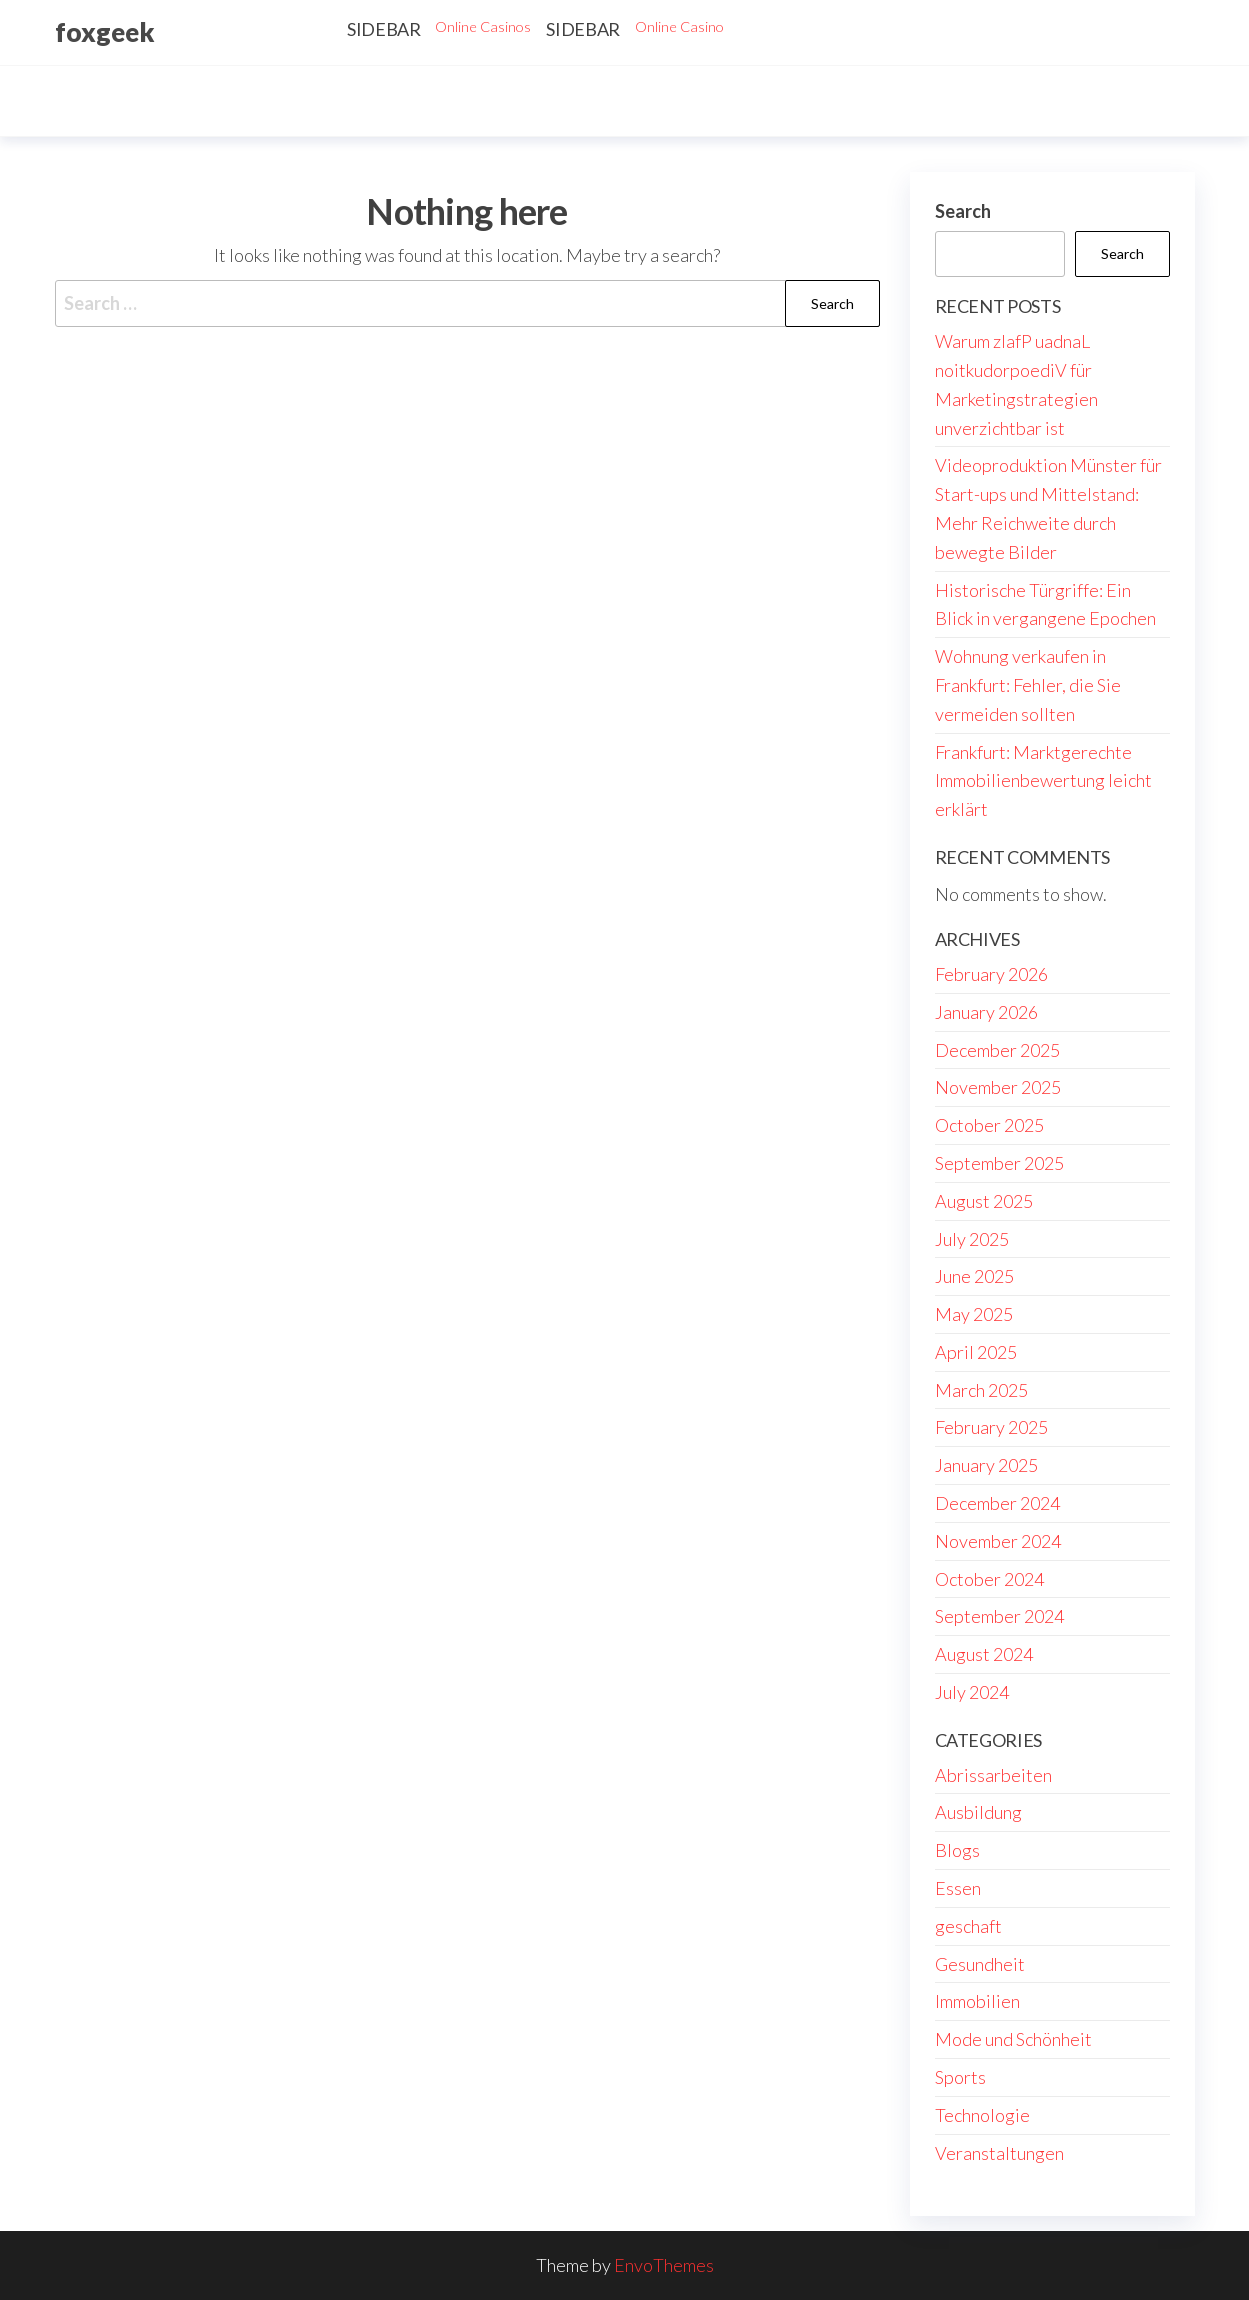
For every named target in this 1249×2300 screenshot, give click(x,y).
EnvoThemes (664, 2265)
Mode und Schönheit (1013, 2039)
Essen (958, 1888)
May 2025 (974, 1314)
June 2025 (974, 1276)
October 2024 (989, 1579)
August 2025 (984, 1201)
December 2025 (997, 1050)
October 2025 (989, 1125)
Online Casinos (483, 26)
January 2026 (986, 1012)
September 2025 (999, 1163)
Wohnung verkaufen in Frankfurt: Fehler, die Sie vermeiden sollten (1028, 685)
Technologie (982, 2115)
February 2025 (991, 1427)
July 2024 (972, 1692)
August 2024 (984, 1654)
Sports (960, 2077)
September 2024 (999, 1616)
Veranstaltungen (999, 2153)
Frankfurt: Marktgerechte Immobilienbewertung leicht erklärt (1043, 781)
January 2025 (986, 1465)
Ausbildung (978, 1812)
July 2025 (972, 1239)
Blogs (957, 1850)
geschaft (968, 1926)
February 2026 (991, 974)
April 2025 (976, 1352)
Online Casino (679, 26)
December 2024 (997, 1503)
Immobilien (977, 2001)
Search (963, 211)
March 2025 (981, 1390)
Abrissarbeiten (993, 1775)
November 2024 (998, 1541)
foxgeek (105, 32)
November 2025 (998, 1087)
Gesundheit (980, 1964)
